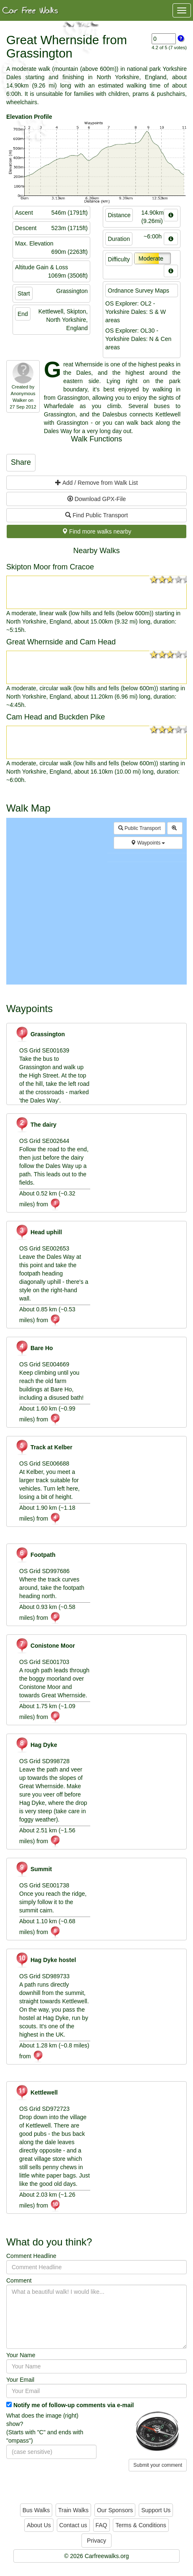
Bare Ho (34, 1348)
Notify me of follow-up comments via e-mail (73, 2405)
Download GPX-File (96, 499)
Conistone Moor (45, 1645)
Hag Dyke (36, 1745)
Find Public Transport (96, 515)
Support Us (155, 2510)
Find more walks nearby (97, 531)
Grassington (40, 1034)
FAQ (101, 2525)
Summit (33, 1869)
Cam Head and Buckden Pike (55, 717)
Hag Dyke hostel (45, 1960)
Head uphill (38, 1232)
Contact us (73, 2525)
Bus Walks (36, 2510)
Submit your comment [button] (157, 2465)
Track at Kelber (43, 1447)
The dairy (35, 1124)
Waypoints (148, 843)
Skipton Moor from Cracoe (50, 567)
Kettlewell (36, 2092)
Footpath (35, 1554)
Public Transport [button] (139, 828)
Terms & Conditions (140, 2525)
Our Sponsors (115, 2510)
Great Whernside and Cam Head (61, 642)
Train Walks (73, 2510)
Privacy (96, 2540)
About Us (39, 2525)
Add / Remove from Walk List (96, 482)
